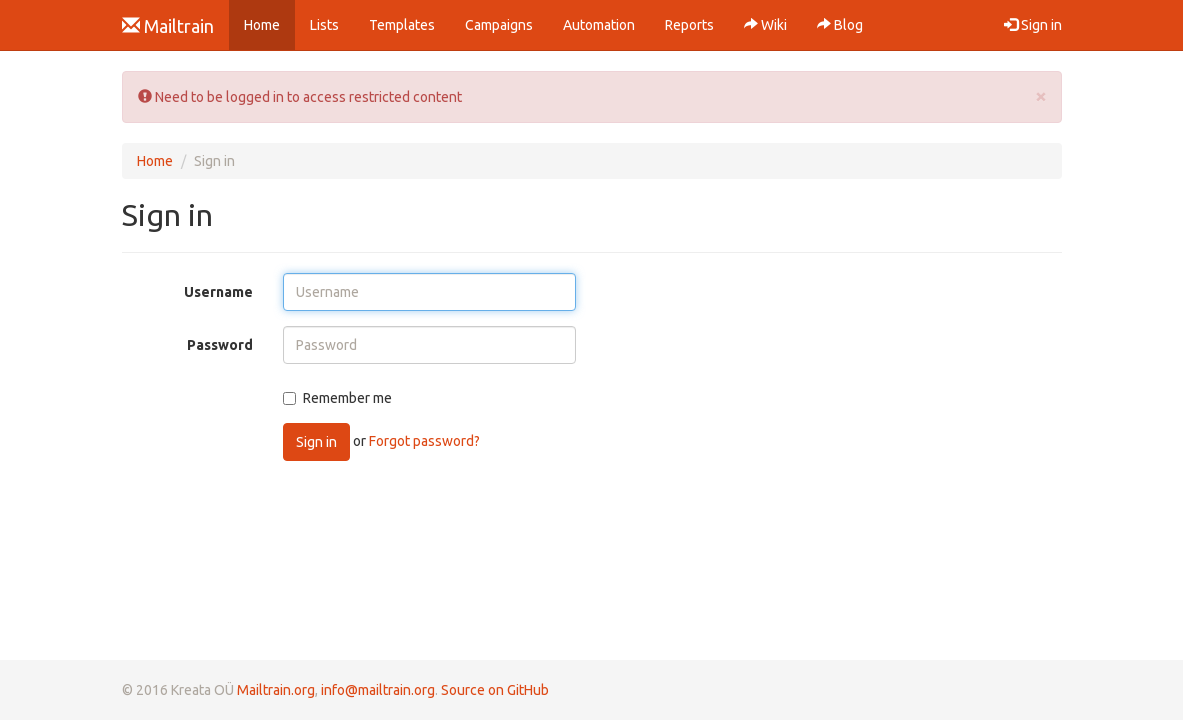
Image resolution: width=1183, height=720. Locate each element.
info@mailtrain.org (378, 690)
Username (218, 292)
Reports (689, 25)
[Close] (1041, 95)
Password (220, 345)
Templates (402, 25)
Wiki (765, 25)
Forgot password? (424, 441)
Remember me (337, 398)
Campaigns (499, 25)
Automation (599, 25)
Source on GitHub (495, 690)
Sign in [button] (1033, 25)
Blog (840, 25)
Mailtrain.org (276, 690)
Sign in (316, 442)
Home (269, 23)
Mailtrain (168, 26)
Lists (324, 25)
